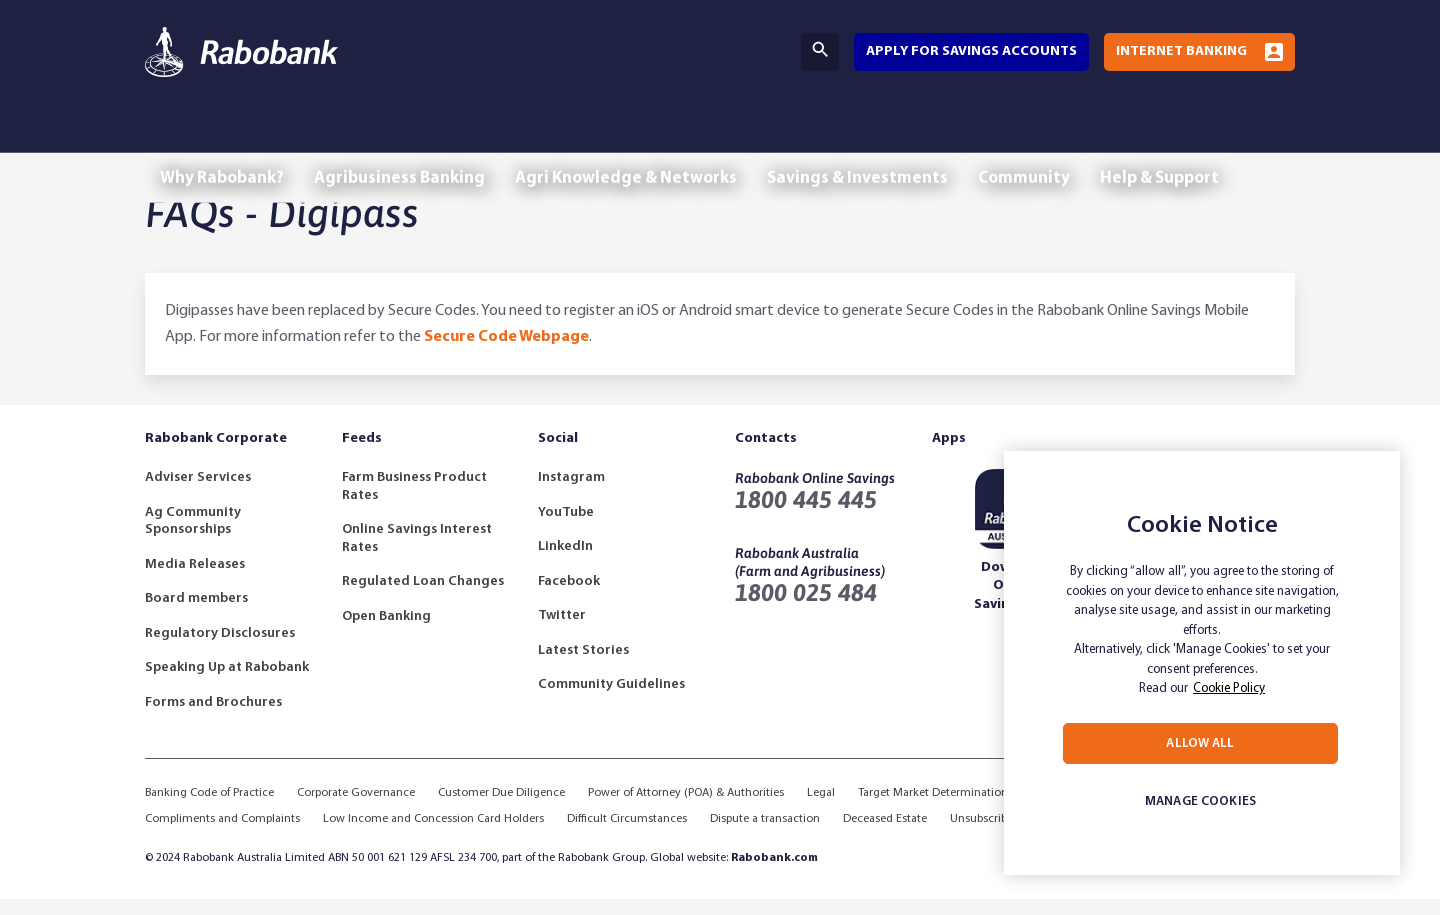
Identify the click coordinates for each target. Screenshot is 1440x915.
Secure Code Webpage (506, 353)
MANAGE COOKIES (1200, 801)
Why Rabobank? (227, 137)
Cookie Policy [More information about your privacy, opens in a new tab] (1229, 688)
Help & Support (1215, 137)
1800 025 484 (806, 608)
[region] (1202, 663)
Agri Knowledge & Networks (651, 137)
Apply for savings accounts (971, 51)
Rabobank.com (774, 874)
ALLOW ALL (1200, 743)
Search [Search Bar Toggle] (820, 50)
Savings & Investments (893, 137)
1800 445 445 (806, 515)
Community (1070, 137)
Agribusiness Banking (414, 137)
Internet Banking (1181, 51)
